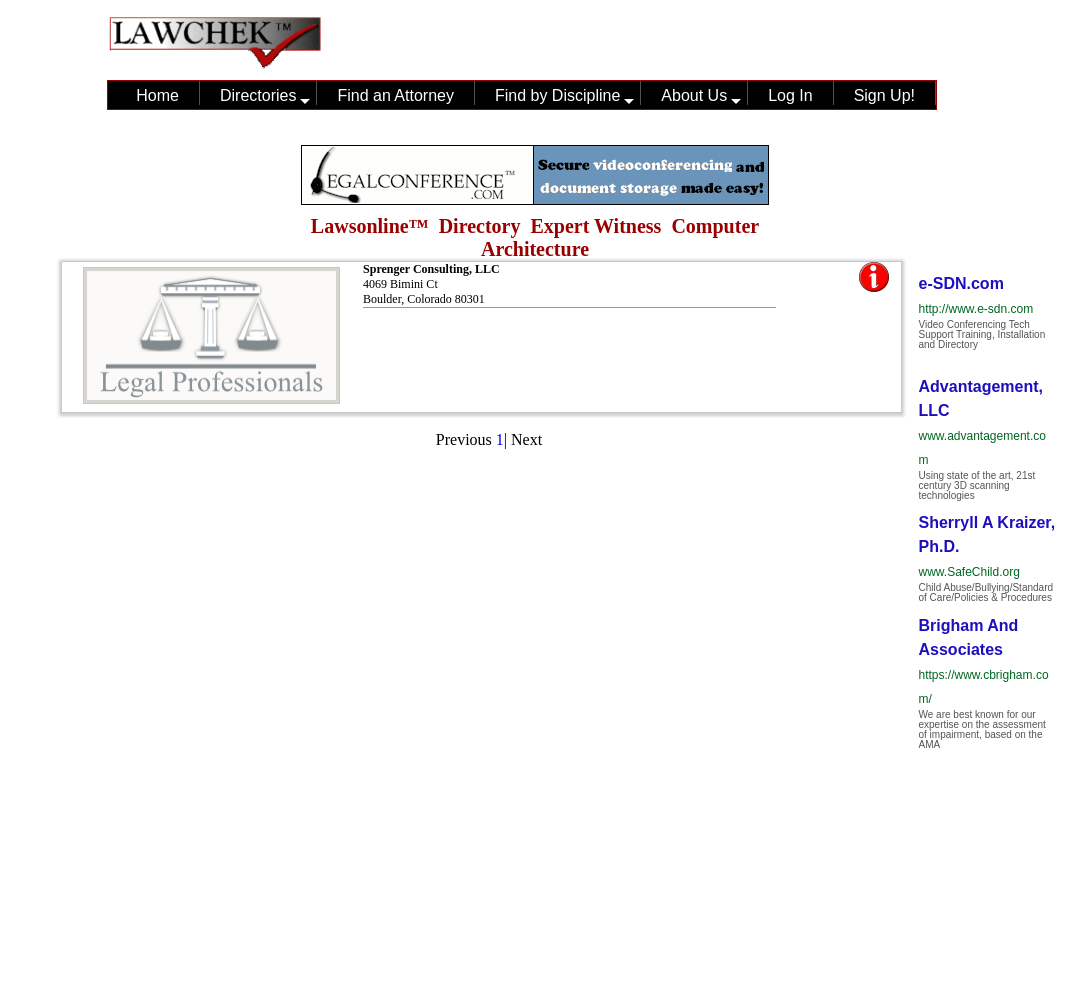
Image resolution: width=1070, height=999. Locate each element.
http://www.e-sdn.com (976, 309)
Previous (464, 439)
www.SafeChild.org (969, 572)
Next (526, 439)
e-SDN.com (961, 283)
